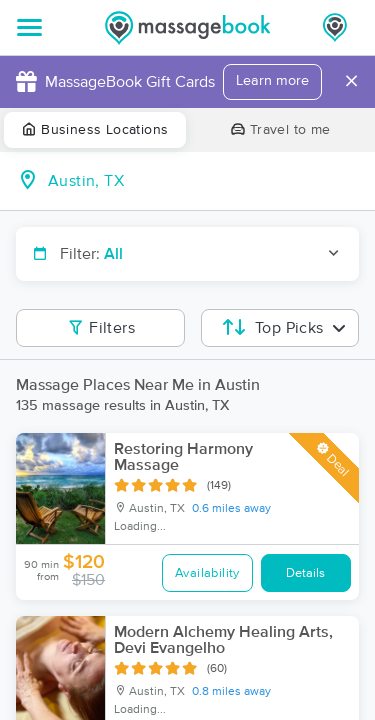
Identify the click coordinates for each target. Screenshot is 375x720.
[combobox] (203, 181)
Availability (207, 573)
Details (305, 573)
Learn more (272, 81)
